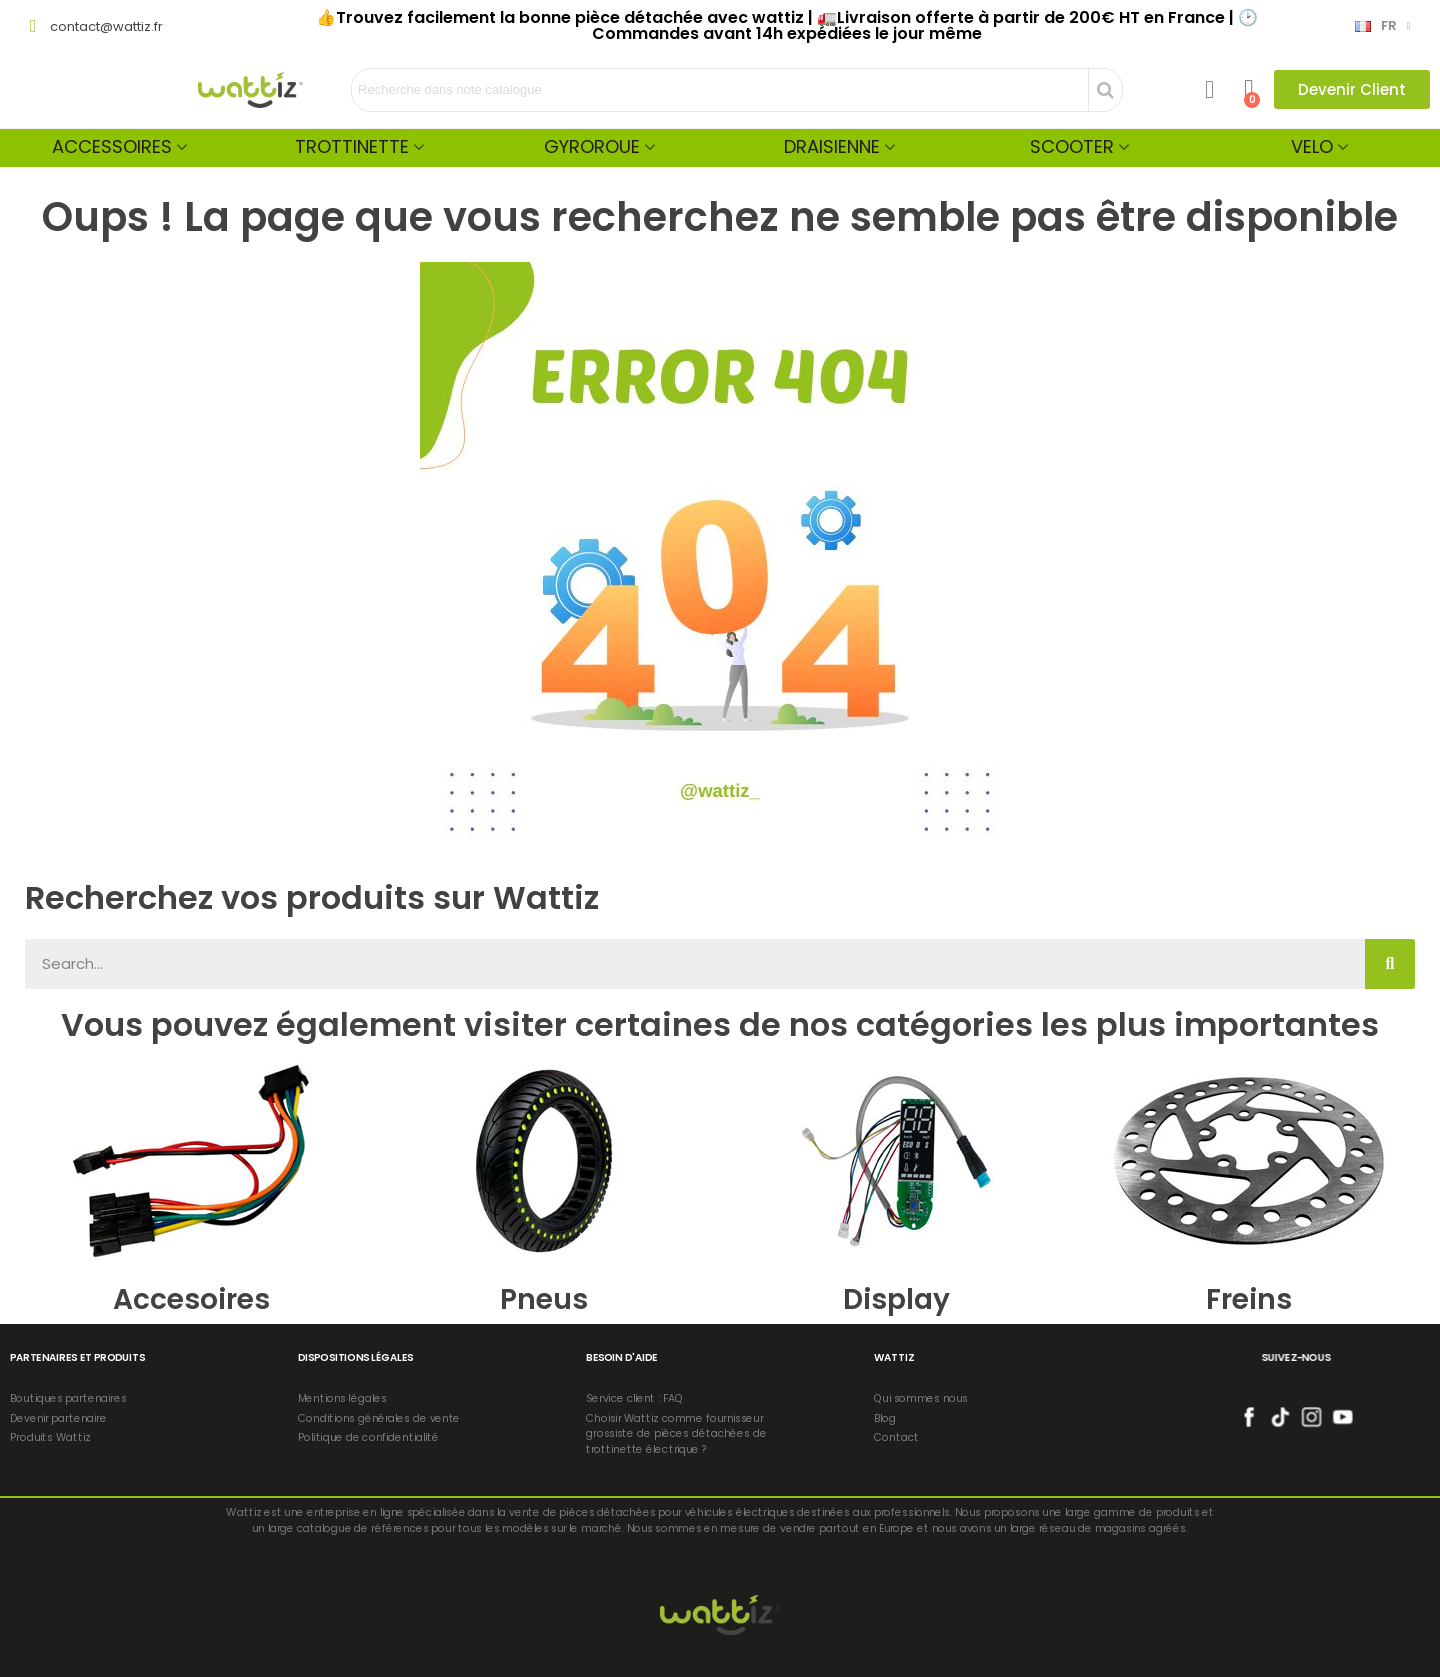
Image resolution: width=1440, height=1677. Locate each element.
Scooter (1072, 146)
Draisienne (832, 146)
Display (896, 1299)
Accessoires (112, 146)
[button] (1352, 89)
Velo (1312, 146)
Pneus (544, 1299)
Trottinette (352, 146)
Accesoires (191, 1299)
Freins (1249, 1299)
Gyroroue (592, 146)
